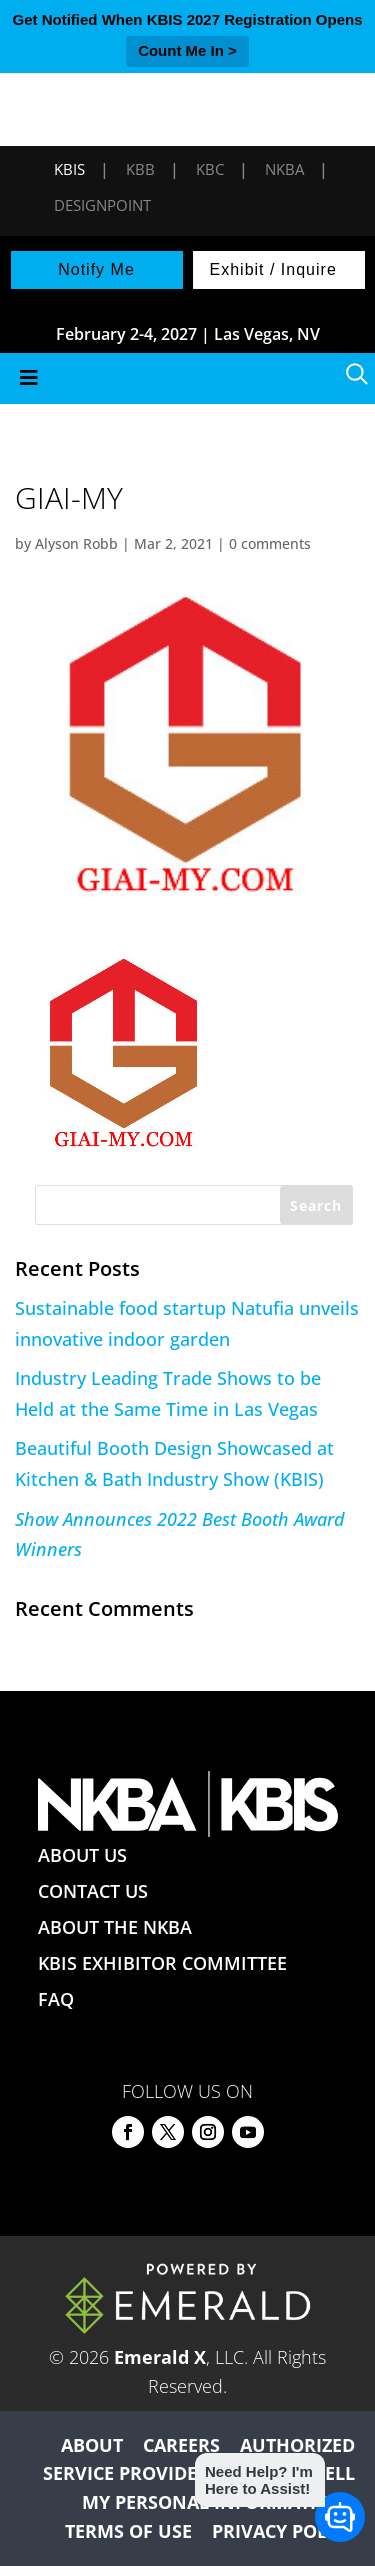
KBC (210, 169)
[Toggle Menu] (187, 378)
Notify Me (96, 269)
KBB (140, 169)
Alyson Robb (76, 543)
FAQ (56, 1999)
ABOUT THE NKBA (115, 1927)
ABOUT (92, 2445)
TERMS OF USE (128, 2531)
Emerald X (160, 2357)
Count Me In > (187, 50)
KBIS (69, 169)
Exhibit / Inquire (273, 269)
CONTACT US (93, 1891)
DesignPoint (102, 205)
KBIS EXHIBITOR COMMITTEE (162, 1963)
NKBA (284, 169)
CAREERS (181, 2445)
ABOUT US (82, 1855)
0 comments (270, 543)
